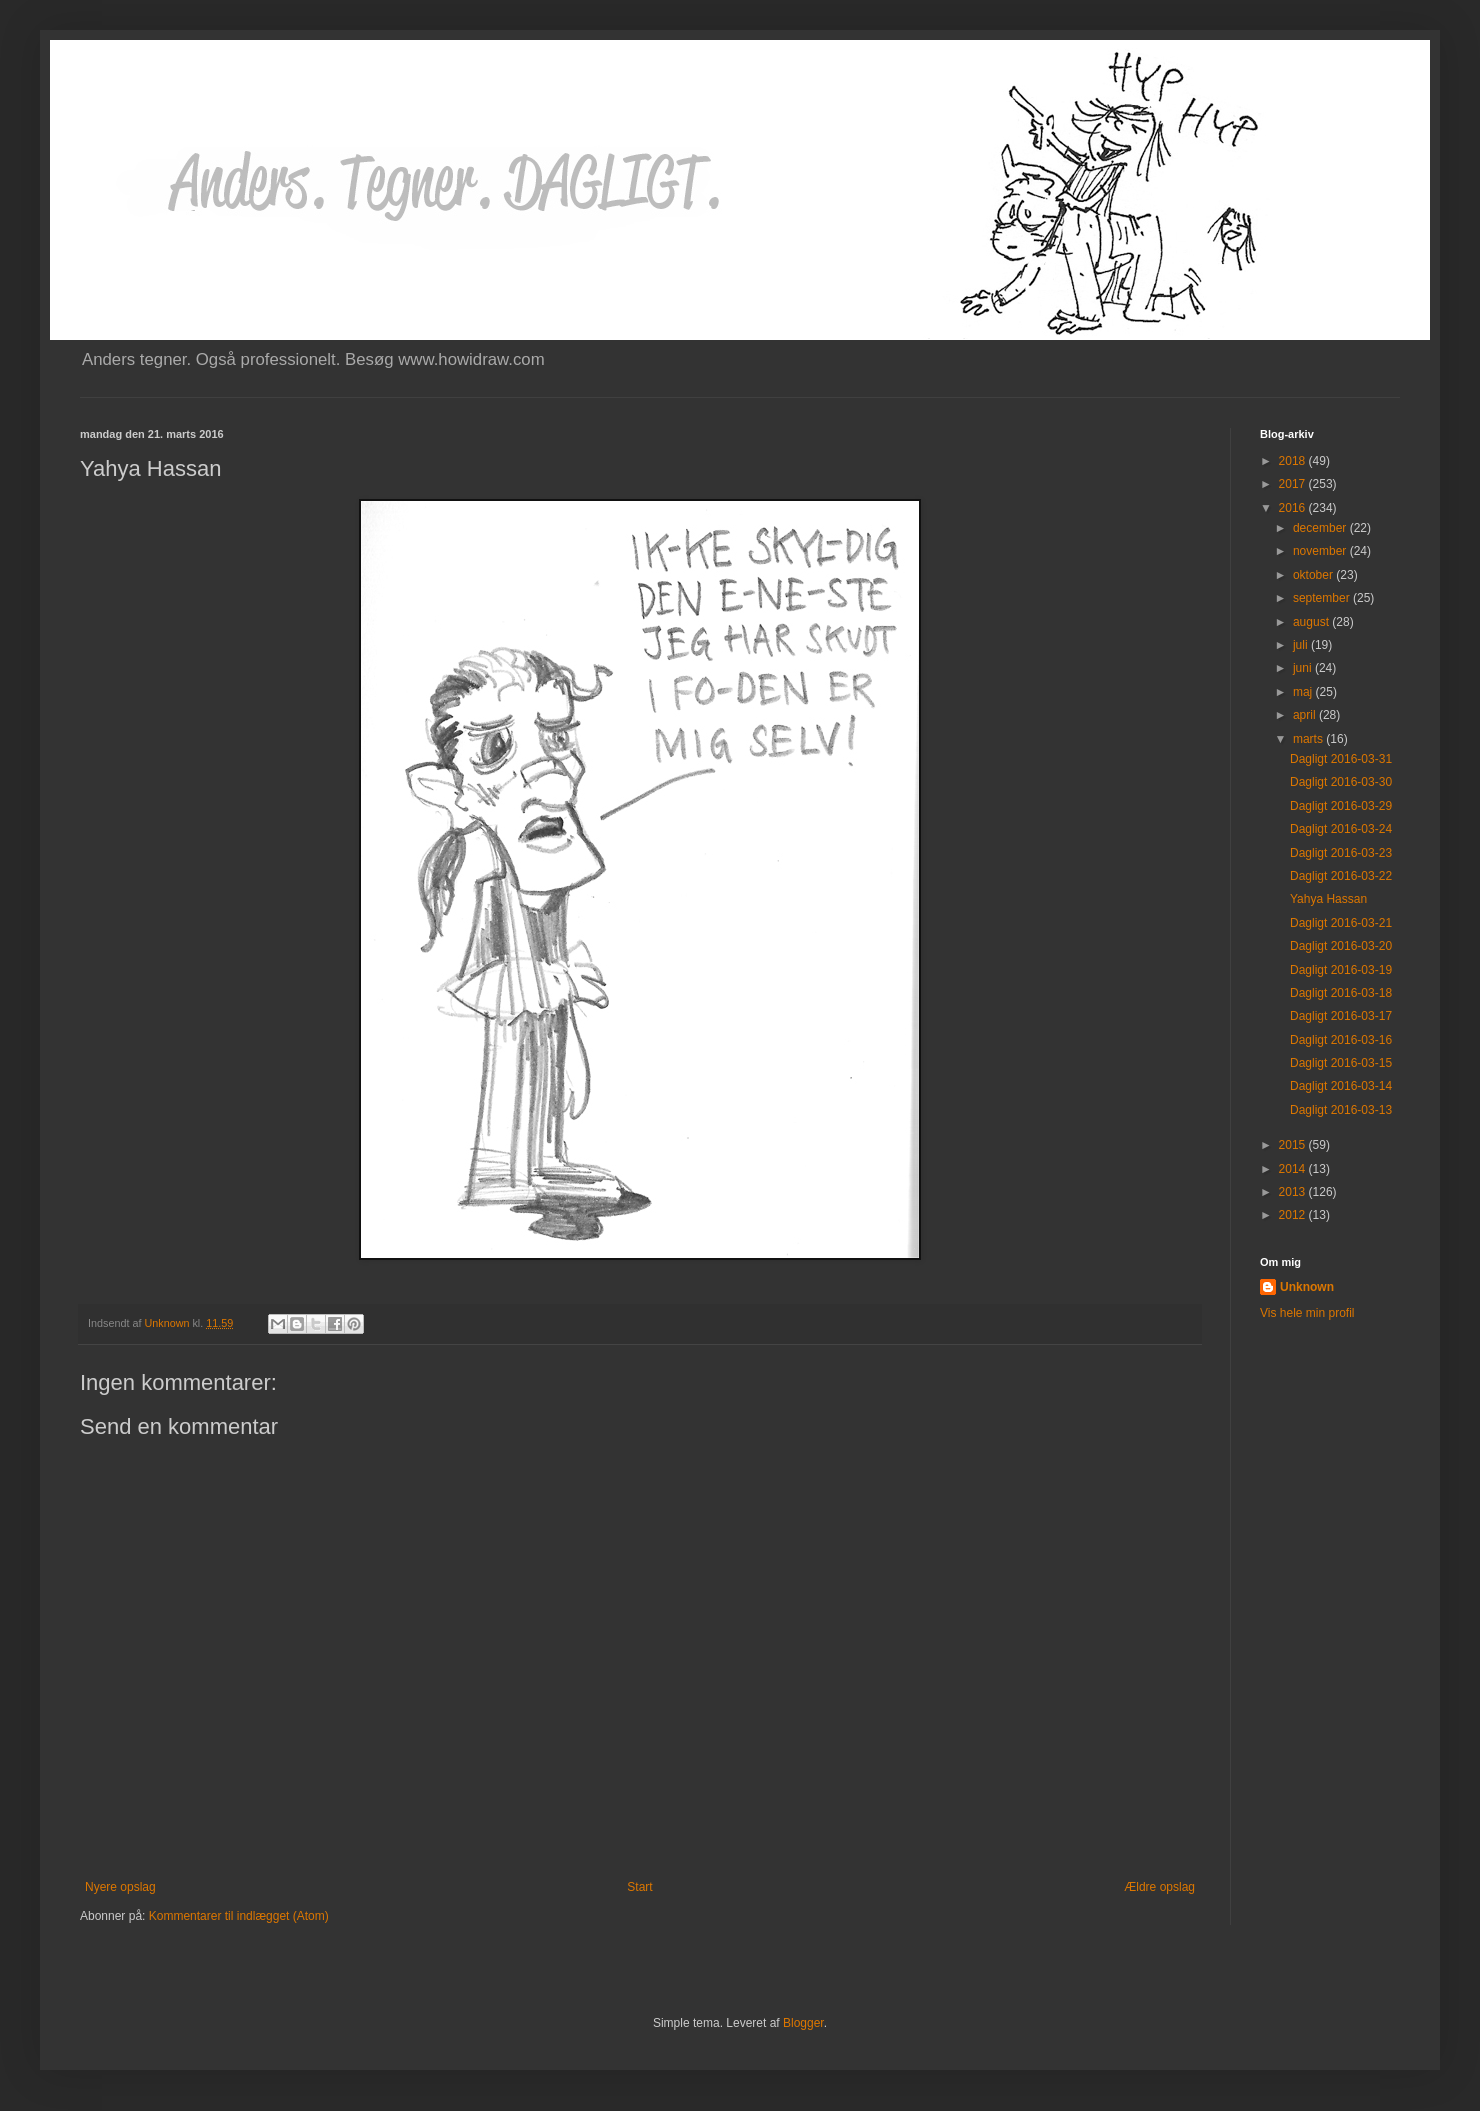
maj (1304, 692)
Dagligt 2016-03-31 (1341, 759)
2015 (1294, 1145)
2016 (1294, 508)
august (1312, 622)
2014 (1294, 1169)
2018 (1294, 461)
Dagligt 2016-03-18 (1341, 993)
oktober (1314, 575)
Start (639, 1887)
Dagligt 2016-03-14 (1341, 1086)
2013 (1294, 1192)
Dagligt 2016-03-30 (1341, 782)
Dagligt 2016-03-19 (1341, 970)
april (1306, 715)
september (1323, 598)
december (1321, 528)
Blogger (803, 2023)
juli (1302, 645)
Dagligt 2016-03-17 (1341, 1016)
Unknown (1307, 1287)
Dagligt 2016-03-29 (1341, 806)
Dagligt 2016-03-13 (1341, 1110)
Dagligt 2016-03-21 (1341, 923)
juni (1304, 668)
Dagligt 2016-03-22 (1341, 876)
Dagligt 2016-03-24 (1341, 829)
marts (1309, 739)
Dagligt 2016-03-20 (1341, 946)
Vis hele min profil (1307, 1313)
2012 (1294, 1215)
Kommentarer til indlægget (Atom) (239, 1916)
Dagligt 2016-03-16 (1341, 1040)
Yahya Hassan (1328, 899)
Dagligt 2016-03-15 (1341, 1063)
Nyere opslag (120, 1887)
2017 (1294, 484)
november (1321, 551)
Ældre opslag (1159, 1887)
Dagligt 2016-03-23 (1341, 853)
